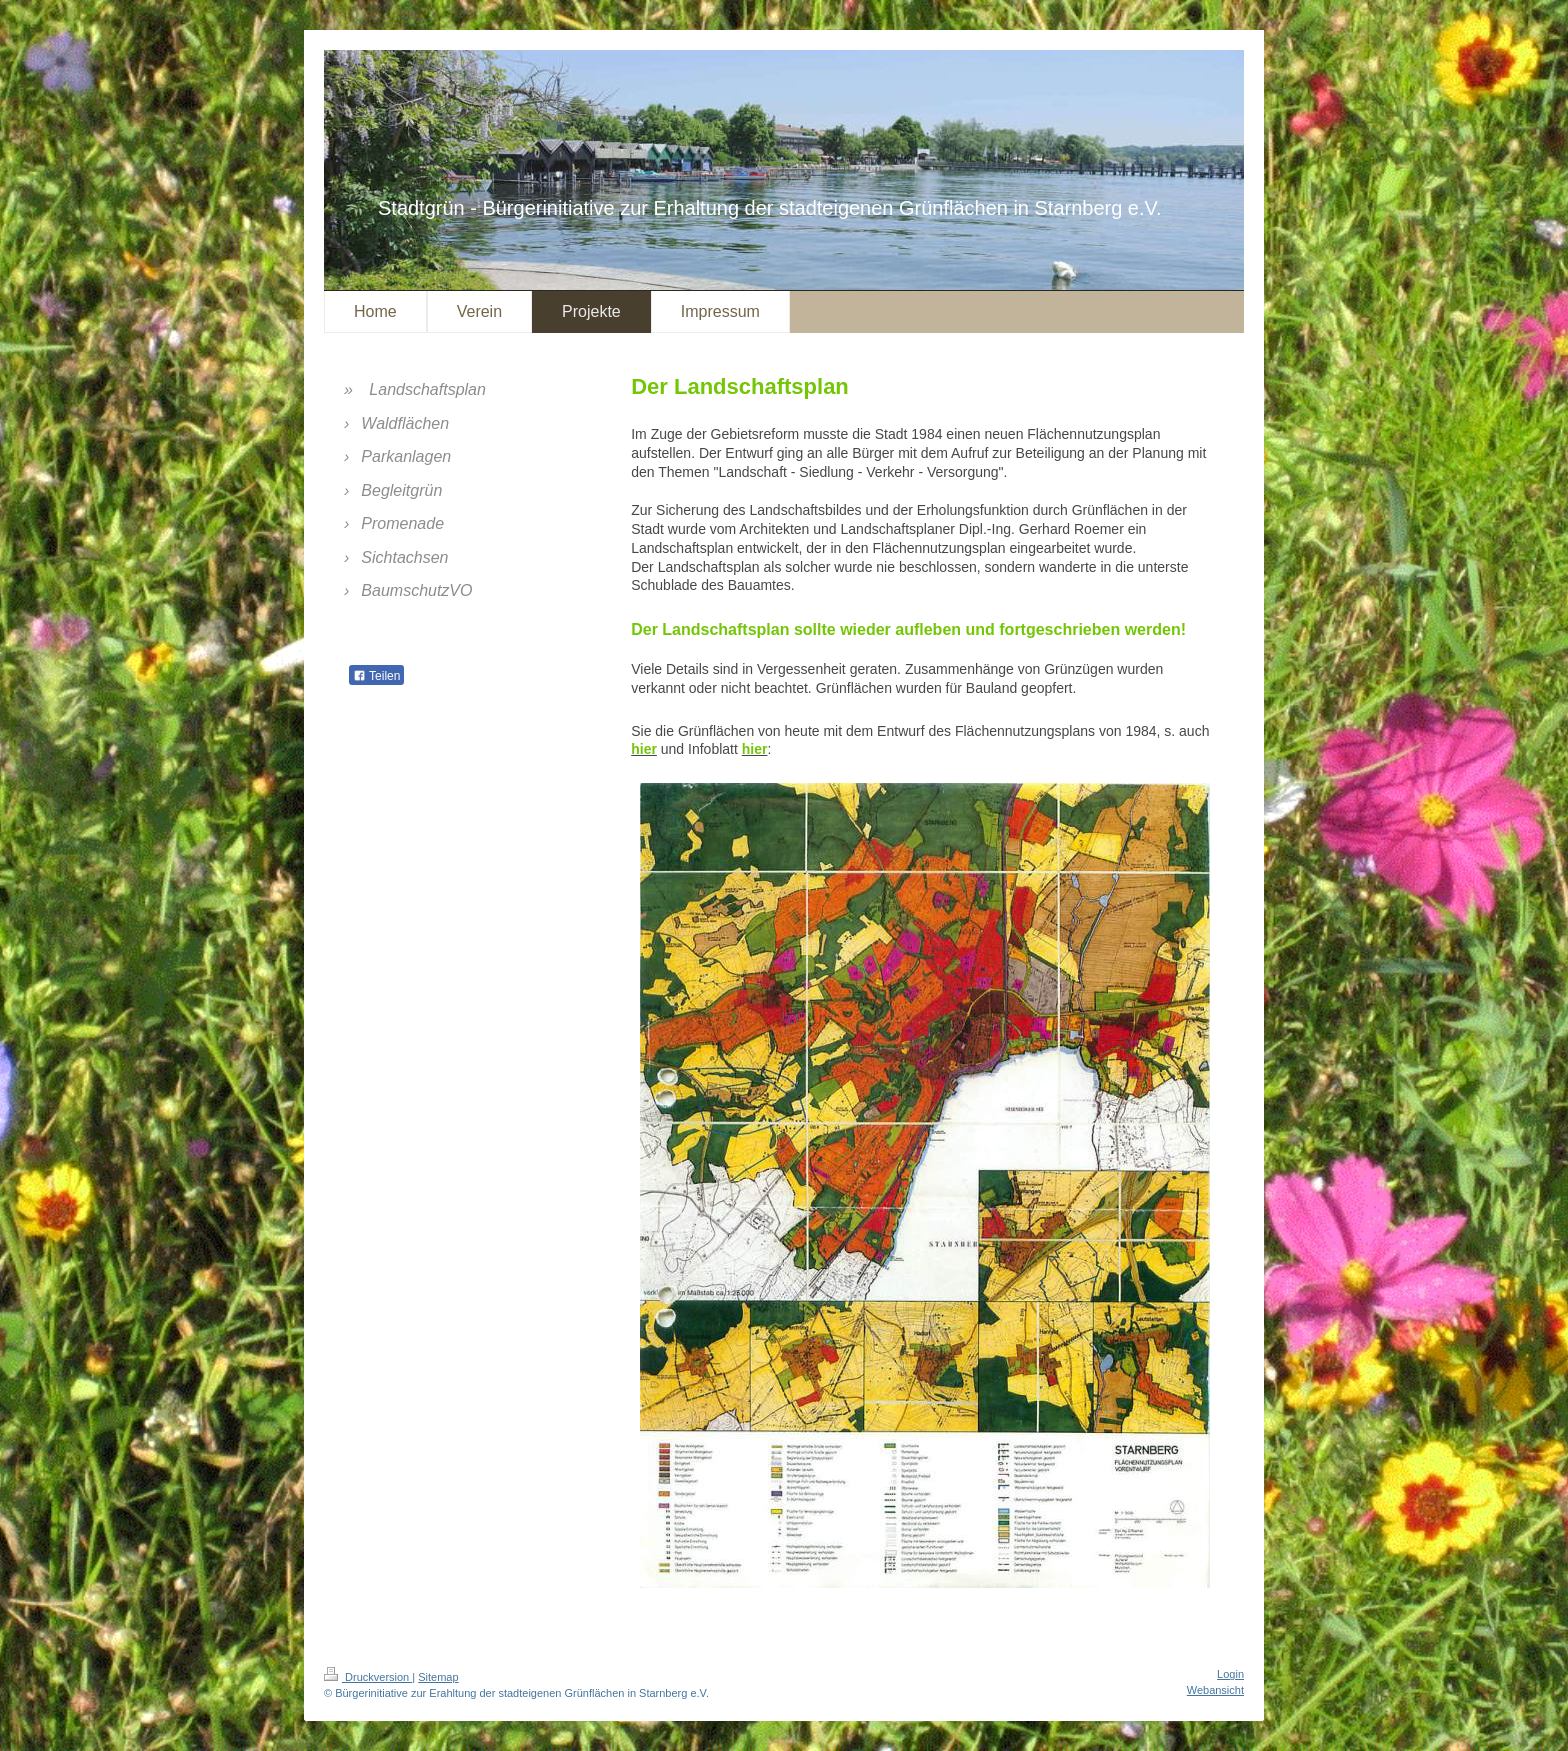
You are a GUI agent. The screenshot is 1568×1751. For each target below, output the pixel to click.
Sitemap (438, 1677)
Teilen (376, 676)
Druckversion (368, 1677)
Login (1230, 1674)
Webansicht (1215, 1690)
